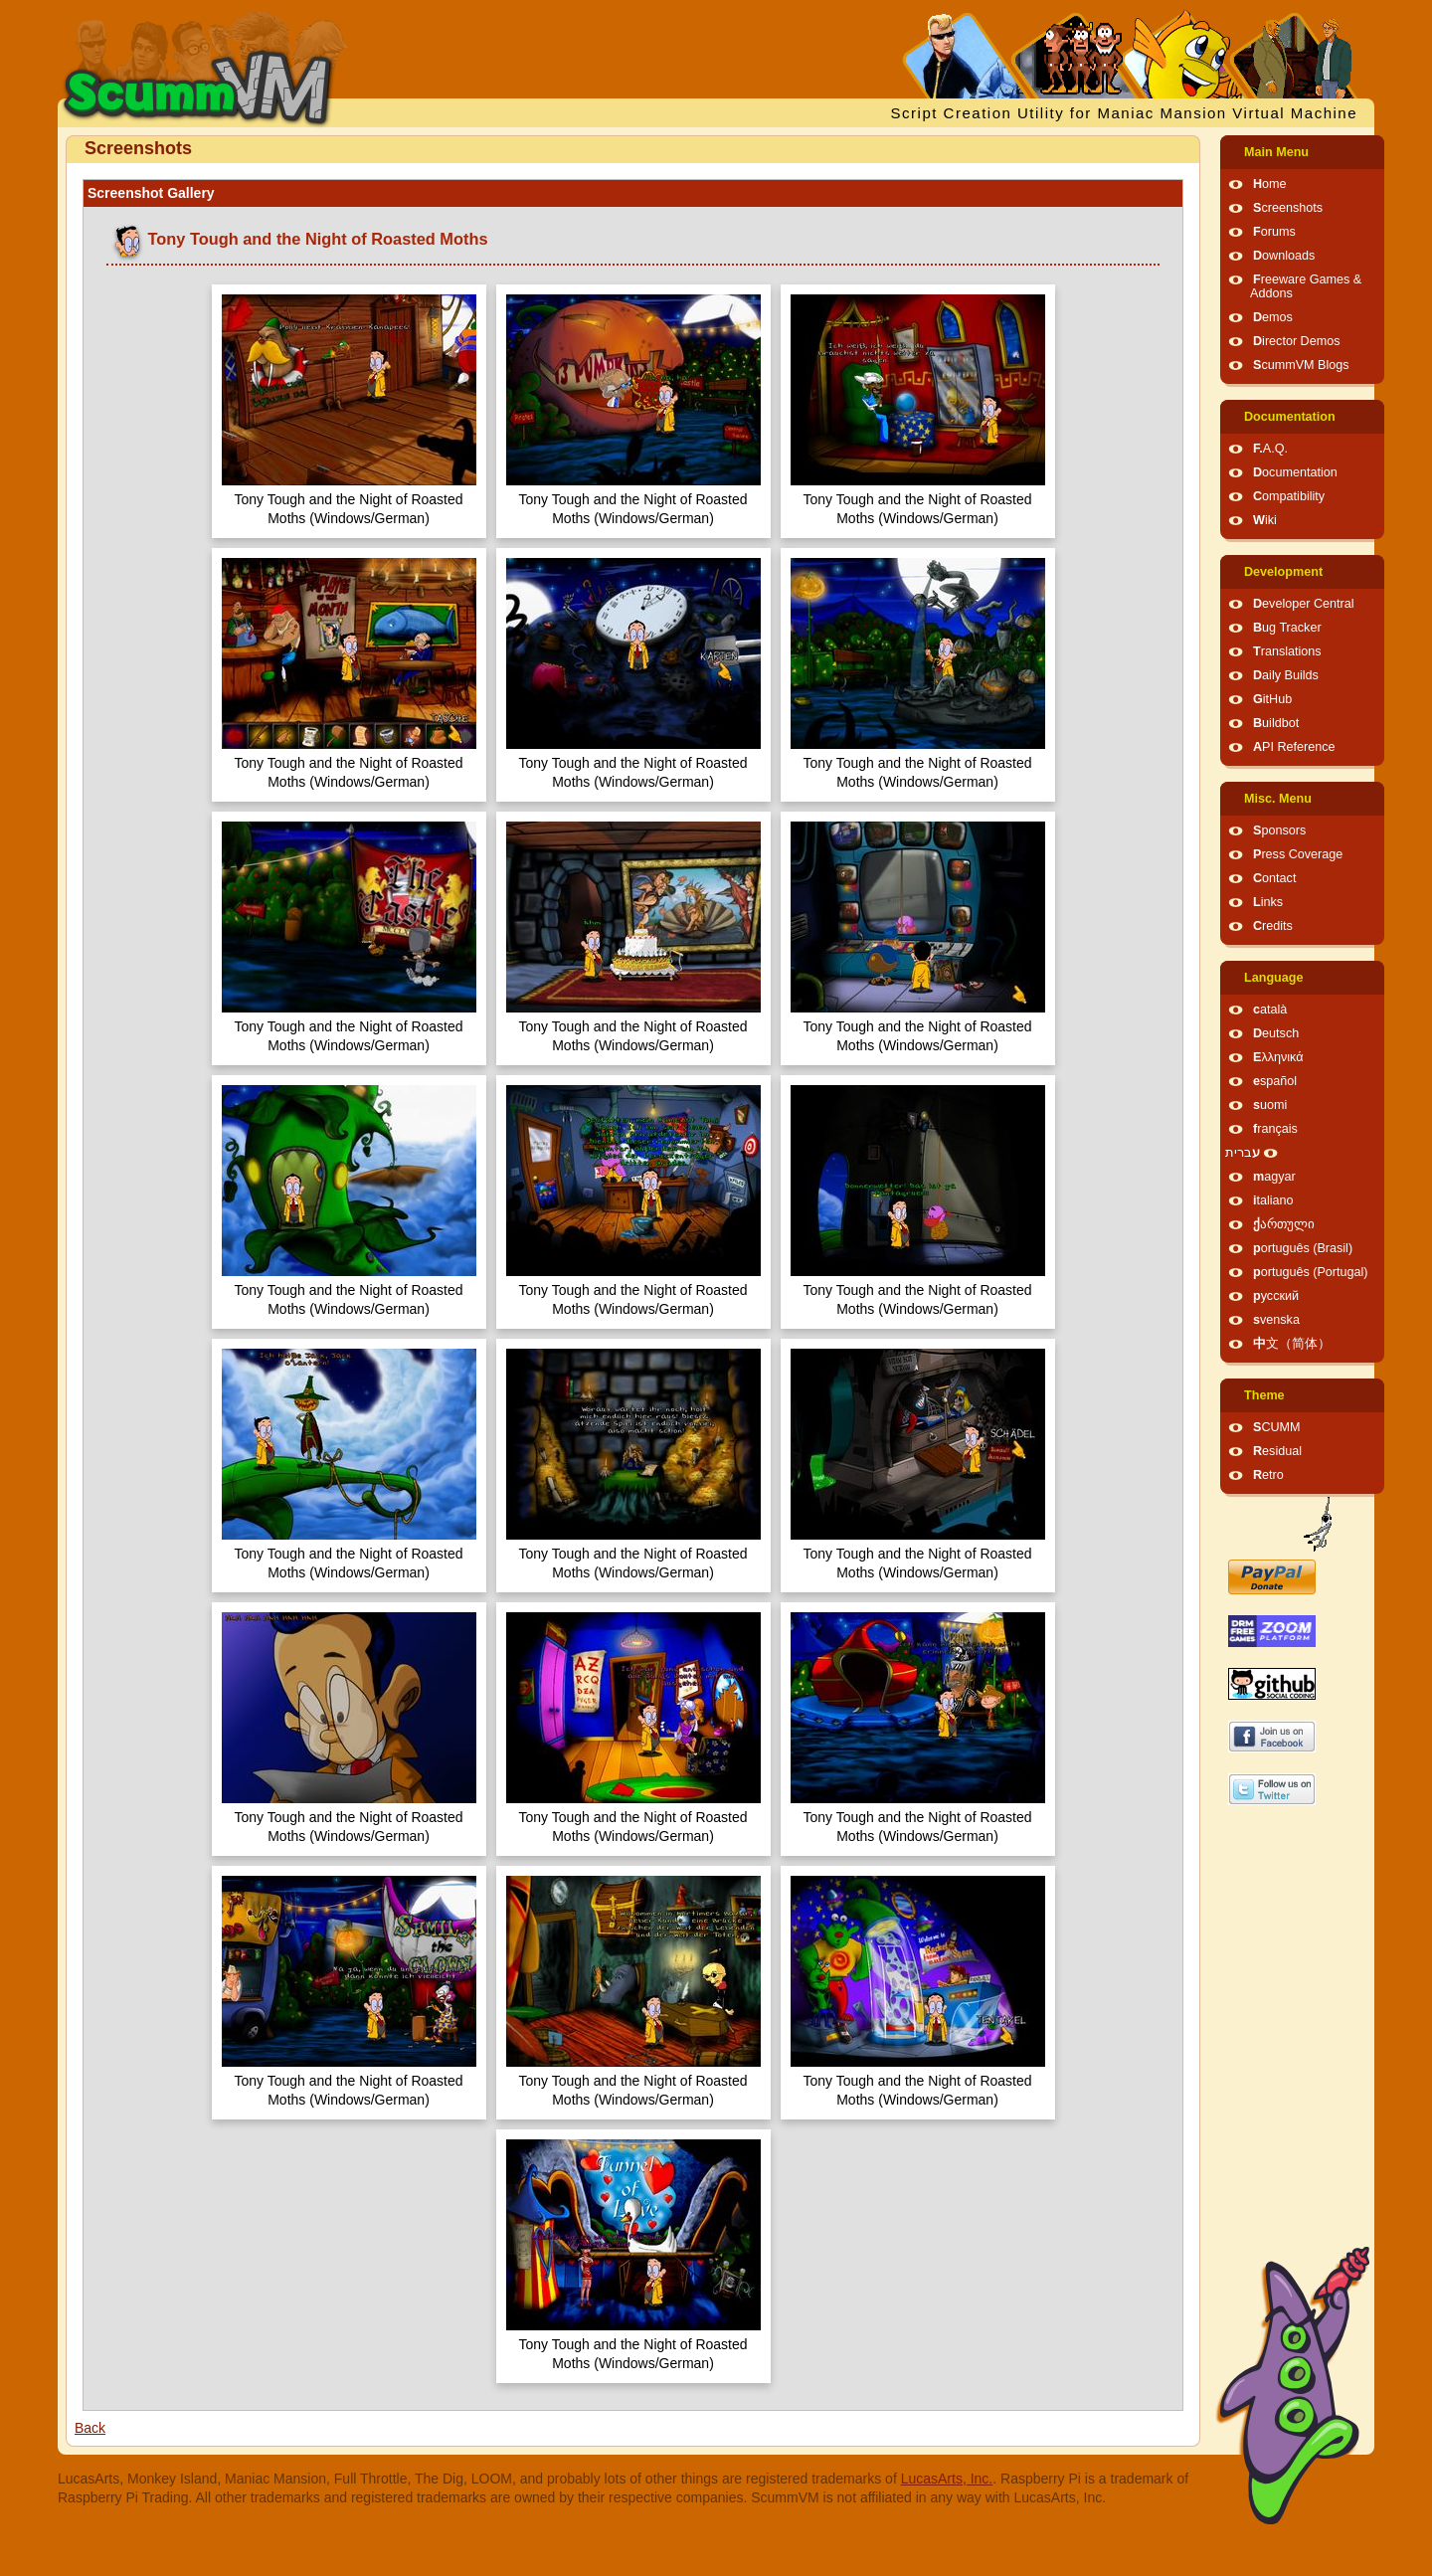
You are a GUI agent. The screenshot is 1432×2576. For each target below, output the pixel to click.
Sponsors (1279, 830)
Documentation (1290, 417)
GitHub (1272, 699)
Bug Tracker (1287, 628)
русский (1276, 1296)
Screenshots (1288, 208)
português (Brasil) (1302, 1248)
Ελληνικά (1278, 1057)
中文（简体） (1292, 1344)
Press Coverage (1297, 854)
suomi (1270, 1105)
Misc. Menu (1278, 799)
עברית (1242, 1153)
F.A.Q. (1270, 449)
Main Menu (1276, 152)
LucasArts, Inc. (947, 2478)
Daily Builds (1286, 675)
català (1270, 1009)
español (1275, 1081)
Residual (1277, 1451)
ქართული (1284, 1224)
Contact (1274, 878)
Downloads (1284, 256)
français (1275, 1129)
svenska (1276, 1320)
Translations (1287, 651)
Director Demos (1297, 341)
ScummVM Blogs (1301, 365)
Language (1273, 978)
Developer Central (1303, 604)
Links (1268, 902)
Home (1270, 184)
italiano (1273, 1200)
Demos (1273, 317)
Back (90, 2428)
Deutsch (1276, 1033)
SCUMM (1277, 1427)
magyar (1274, 1177)
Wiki (1265, 520)
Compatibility (1289, 496)
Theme (1264, 1395)
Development (1283, 572)
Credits (1273, 926)
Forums (1274, 232)
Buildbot (1276, 723)
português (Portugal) (1310, 1272)
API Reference (1294, 747)
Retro (1268, 1475)
